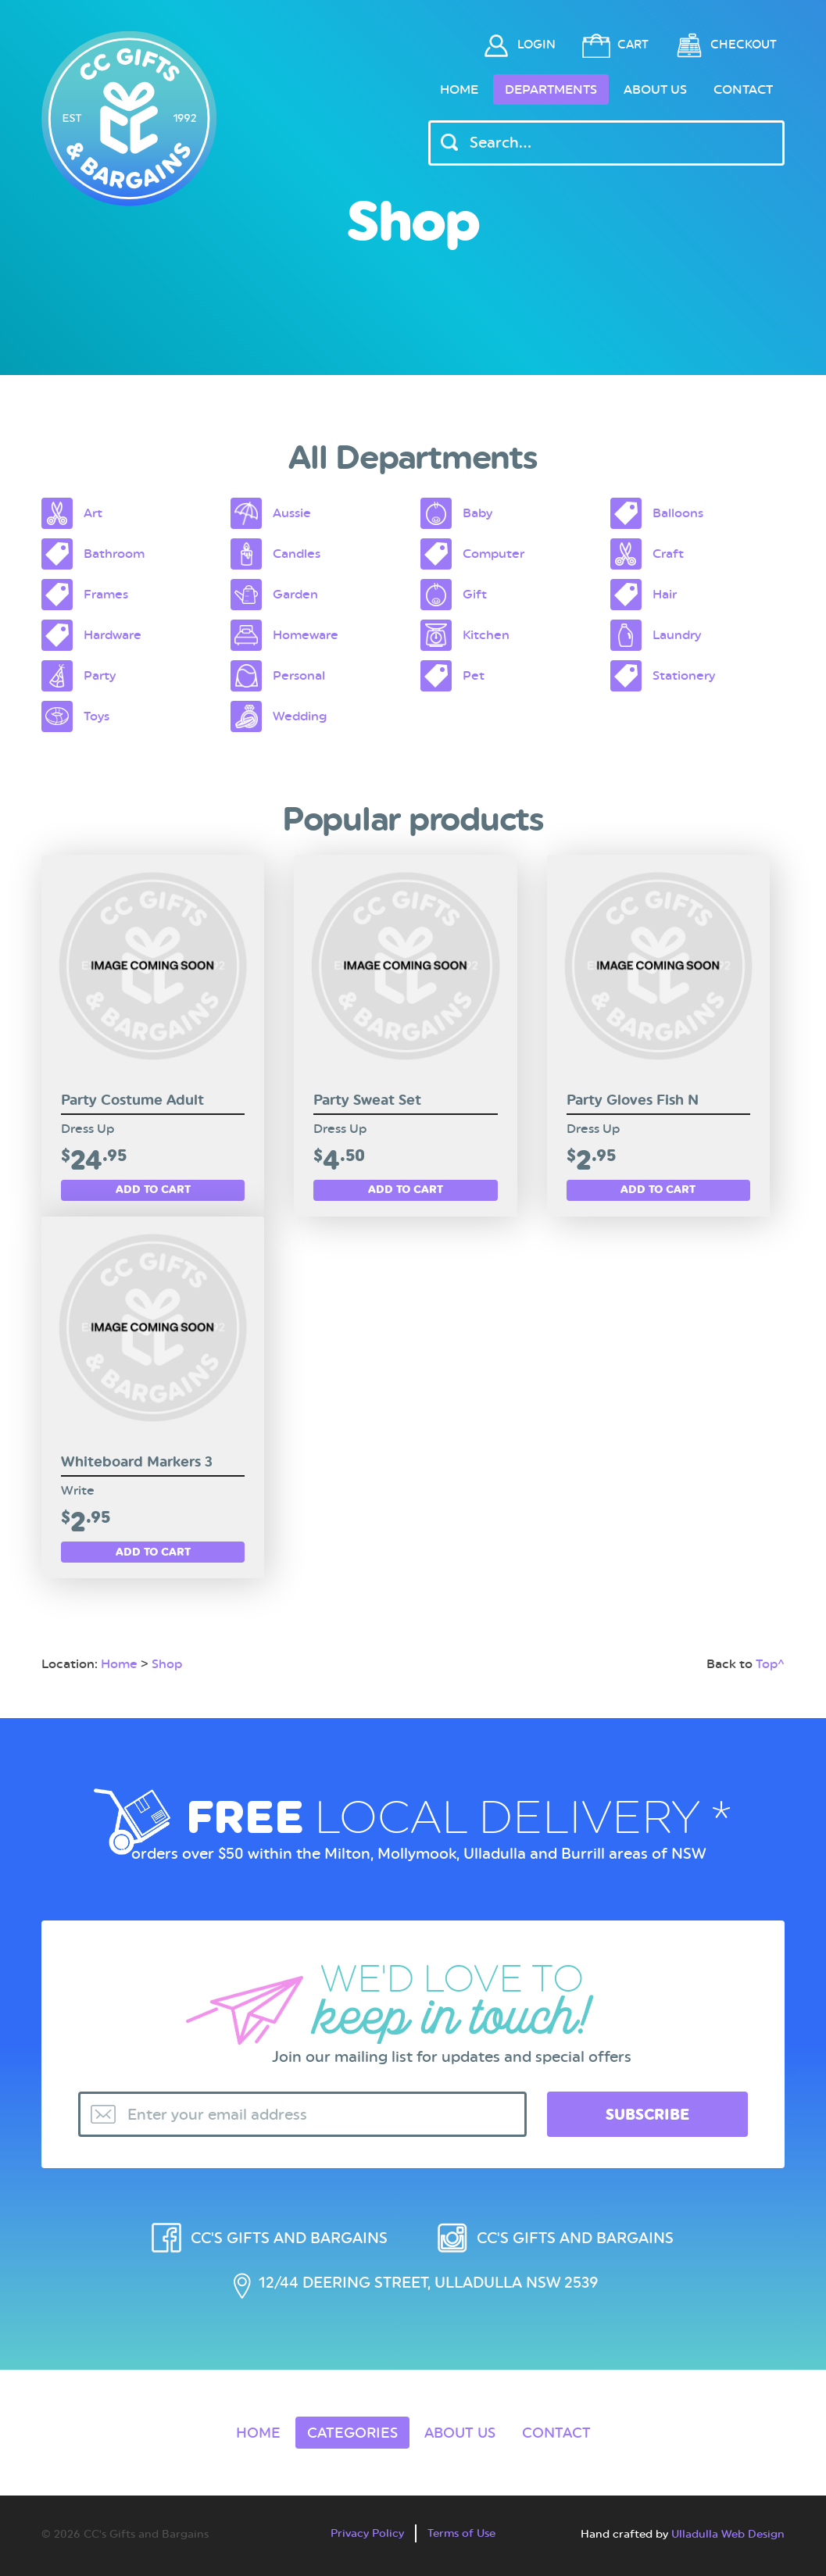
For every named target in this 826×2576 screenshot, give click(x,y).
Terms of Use (461, 2533)
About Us (655, 89)
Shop (167, 1663)
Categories (352, 2432)
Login (536, 45)
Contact (743, 89)
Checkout (743, 45)
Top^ (770, 1663)
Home (459, 89)
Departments (551, 89)
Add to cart (153, 1189)
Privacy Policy (367, 2533)
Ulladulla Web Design (728, 2534)
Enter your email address (217, 2115)
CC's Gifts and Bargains (289, 2238)
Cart (633, 45)
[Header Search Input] (606, 143)
